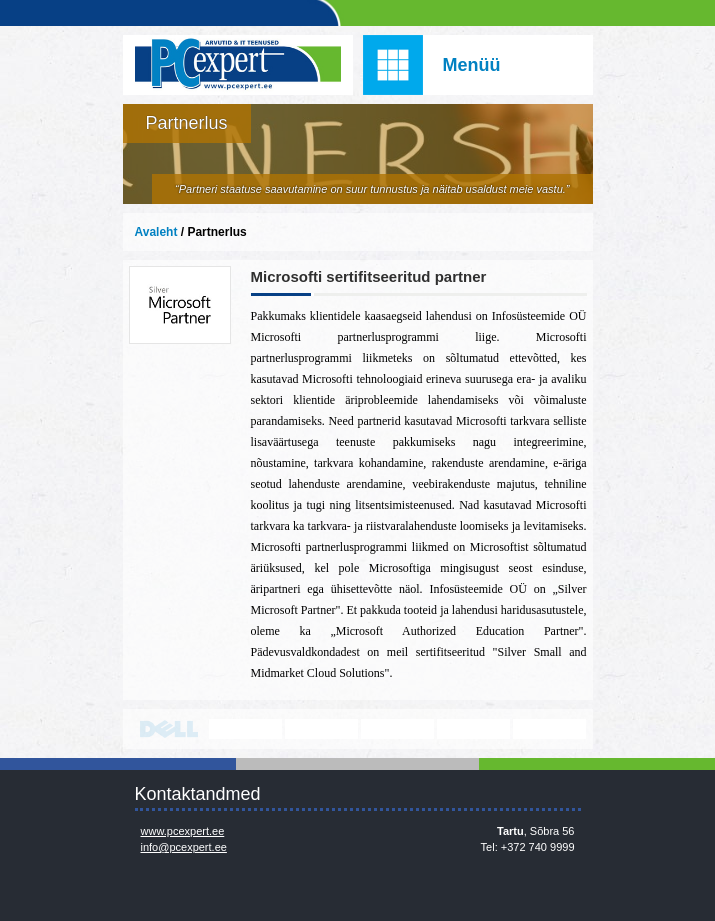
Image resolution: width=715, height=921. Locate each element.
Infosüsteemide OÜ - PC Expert (238, 65)
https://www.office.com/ (549, 729)
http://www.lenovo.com (245, 729)
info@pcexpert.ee (184, 847)
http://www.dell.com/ (169, 729)
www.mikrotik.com (473, 729)
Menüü (472, 65)
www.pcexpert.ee (183, 831)
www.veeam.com (397, 729)
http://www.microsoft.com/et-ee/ (321, 729)
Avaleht (156, 232)
